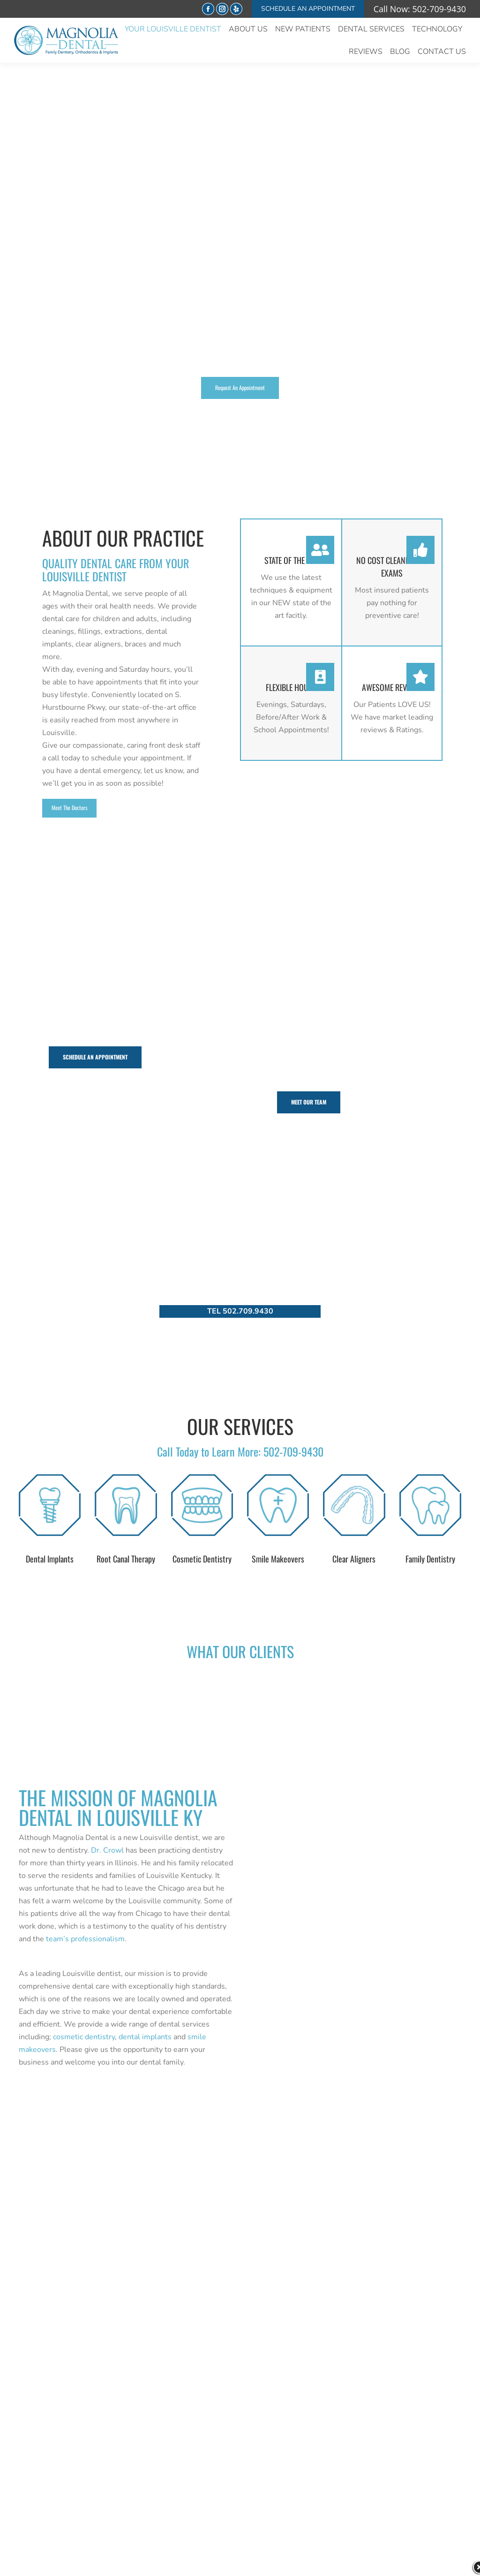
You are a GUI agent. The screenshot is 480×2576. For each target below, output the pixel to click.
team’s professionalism (85, 1939)
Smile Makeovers (278, 1559)
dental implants (145, 2037)
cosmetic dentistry (84, 2037)
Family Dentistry (430, 1559)
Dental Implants (50, 1559)
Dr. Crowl (107, 1850)
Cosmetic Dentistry (202, 1559)
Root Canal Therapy (126, 1559)
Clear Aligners (353, 1559)
